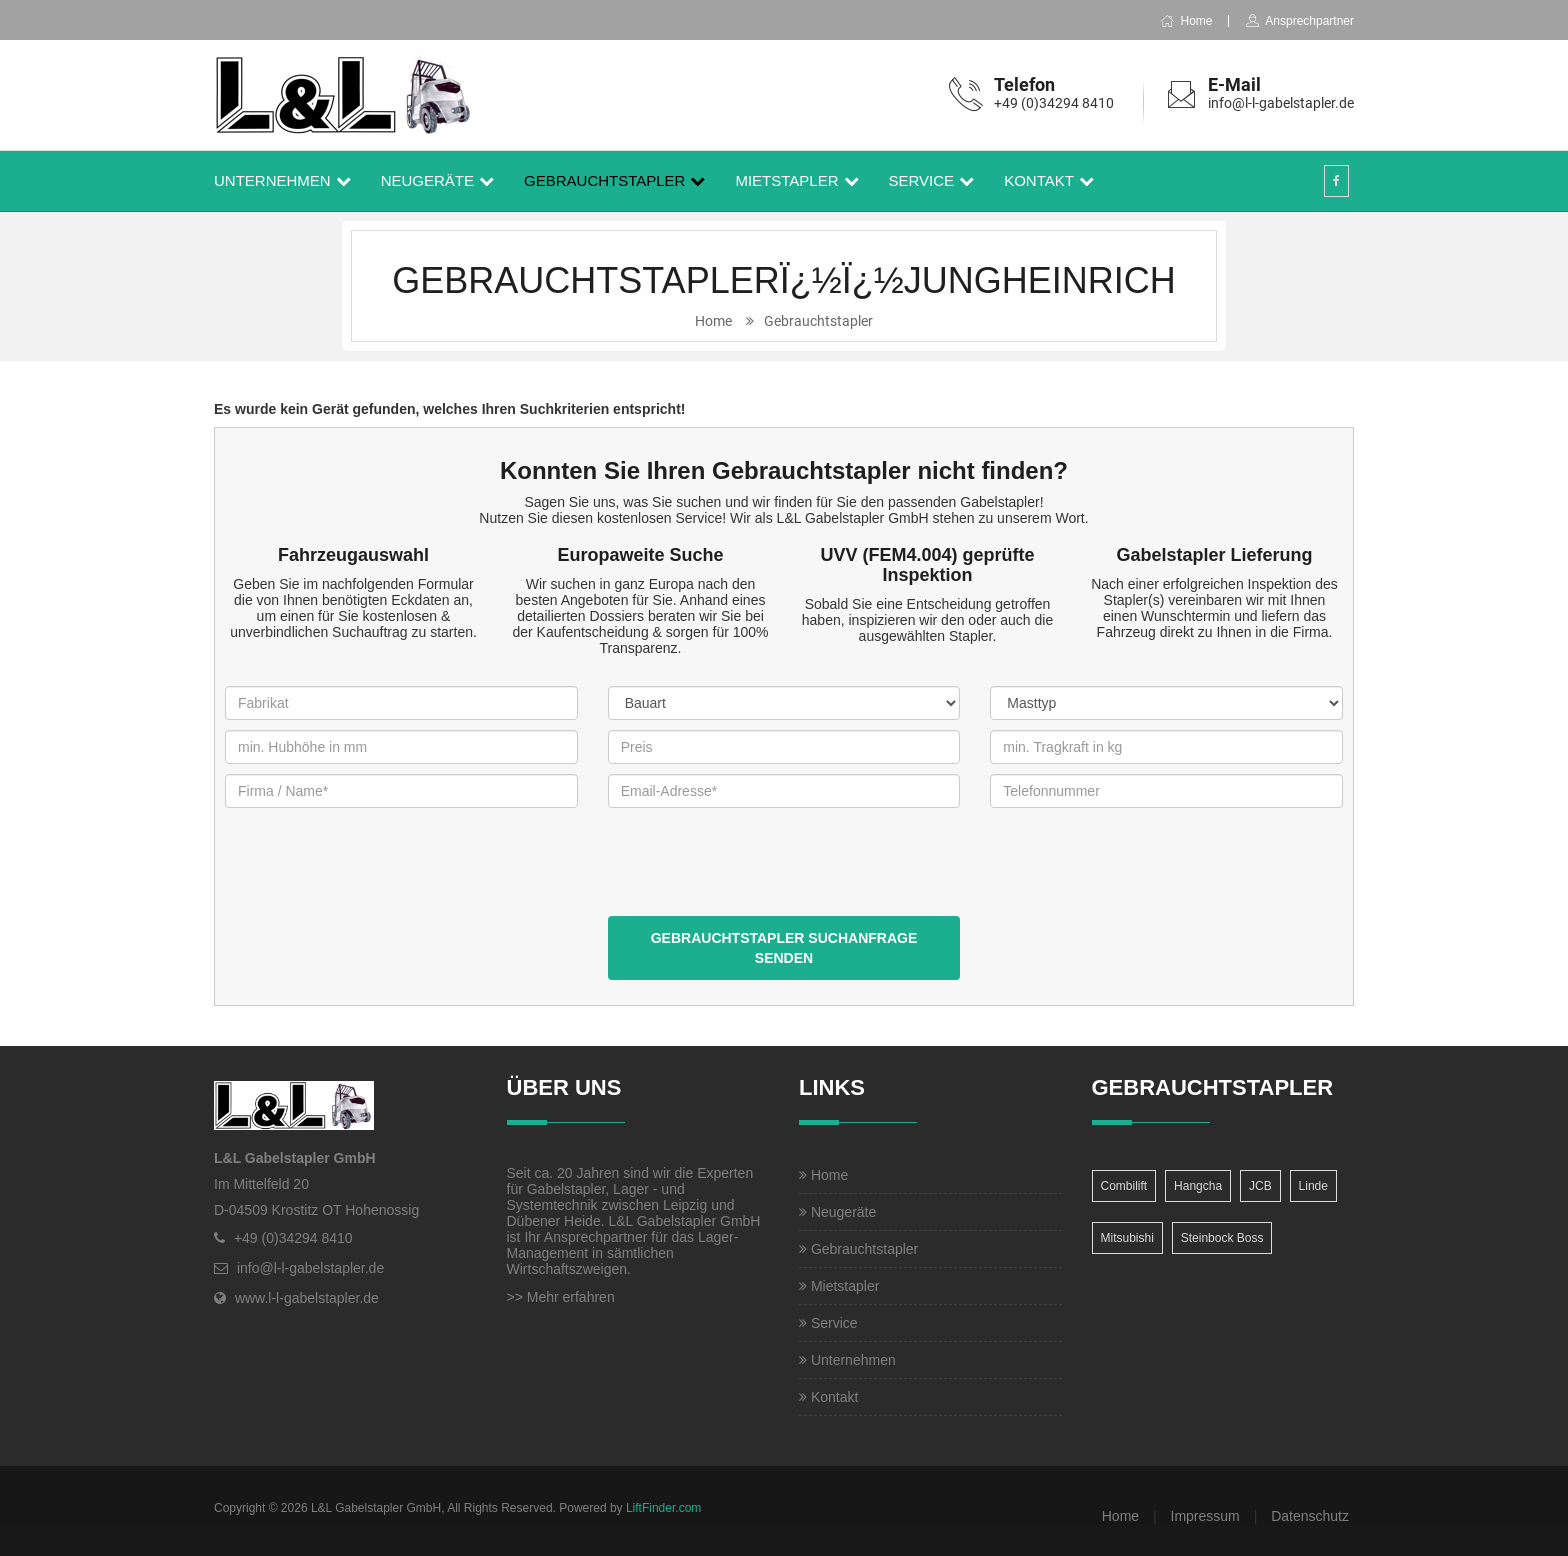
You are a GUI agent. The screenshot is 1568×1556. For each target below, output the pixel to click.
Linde (1313, 1186)
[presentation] (760, 877)
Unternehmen (272, 180)
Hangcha (1198, 1186)
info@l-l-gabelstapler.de (1281, 103)
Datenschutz (1310, 1516)
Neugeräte (427, 180)
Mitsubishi (1127, 1238)
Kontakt (1039, 180)
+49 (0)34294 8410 (1054, 103)
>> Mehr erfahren (561, 1297)
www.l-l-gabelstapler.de (307, 1298)
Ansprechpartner (1299, 21)
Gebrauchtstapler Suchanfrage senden (784, 948)
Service (922, 180)
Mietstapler (786, 180)
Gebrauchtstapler (604, 180)
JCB (1260, 1186)
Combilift (1124, 1186)
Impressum (1205, 1516)
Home (1186, 21)
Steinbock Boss (1222, 1238)
